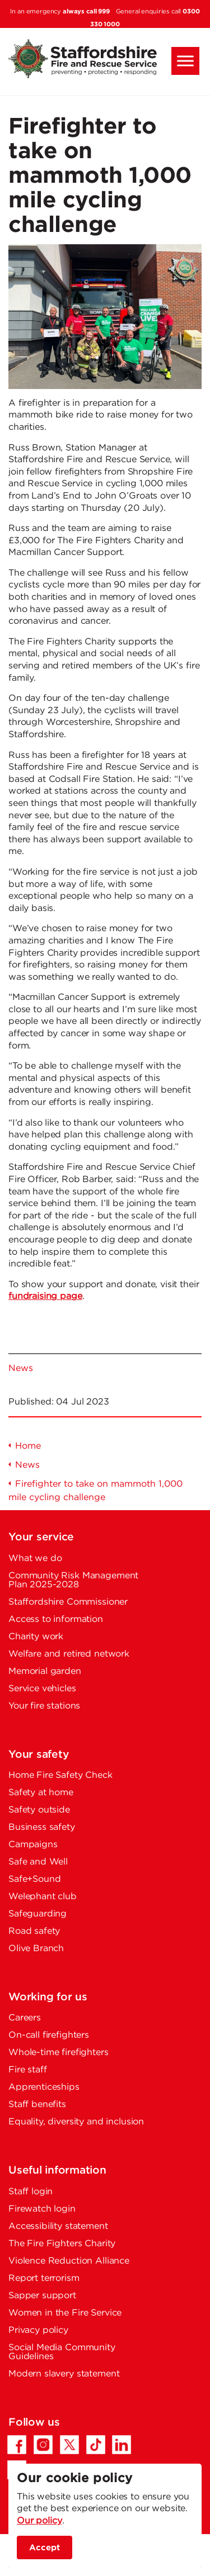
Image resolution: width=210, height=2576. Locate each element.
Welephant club (42, 1896)
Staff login (30, 2192)
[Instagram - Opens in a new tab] (43, 2444)
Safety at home (40, 1793)
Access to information (55, 1619)
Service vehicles (42, 1689)
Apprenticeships (44, 2087)
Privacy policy (38, 2330)
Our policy (39, 2521)
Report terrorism (44, 2278)
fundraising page (45, 1296)
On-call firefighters (48, 2035)
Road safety (34, 1931)
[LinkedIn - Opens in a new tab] (121, 2444)
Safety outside (39, 1810)
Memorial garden (44, 1671)
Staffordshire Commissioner (68, 1602)
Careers (24, 2018)
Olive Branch (36, 1948)
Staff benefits (37, 2104)
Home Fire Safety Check (60, 1775)
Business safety (41, 1827)
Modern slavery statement (63, 2374)
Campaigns (33, 1844)
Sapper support (42, 2296)
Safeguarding (37, 1914)
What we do (35, 1558)
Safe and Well (38, 1862)
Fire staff (27, 2070)
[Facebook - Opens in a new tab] (17, 2444)
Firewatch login (42, 2209)
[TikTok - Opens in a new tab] (96, 2444)
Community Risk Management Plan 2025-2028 (73, 1580)
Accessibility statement (58, 2226)
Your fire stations (44, 1706)
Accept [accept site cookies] (44, 2548)
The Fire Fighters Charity (61, 2244)
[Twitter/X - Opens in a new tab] (69, 2444)
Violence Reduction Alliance (68, 2261)
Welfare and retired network (68, 1654)
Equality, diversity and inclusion (76, 2122)
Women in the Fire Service (65, 2313)
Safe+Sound (34, 1879)
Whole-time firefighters (58, 2052)
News (20, 1368)
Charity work (35, 1637)
